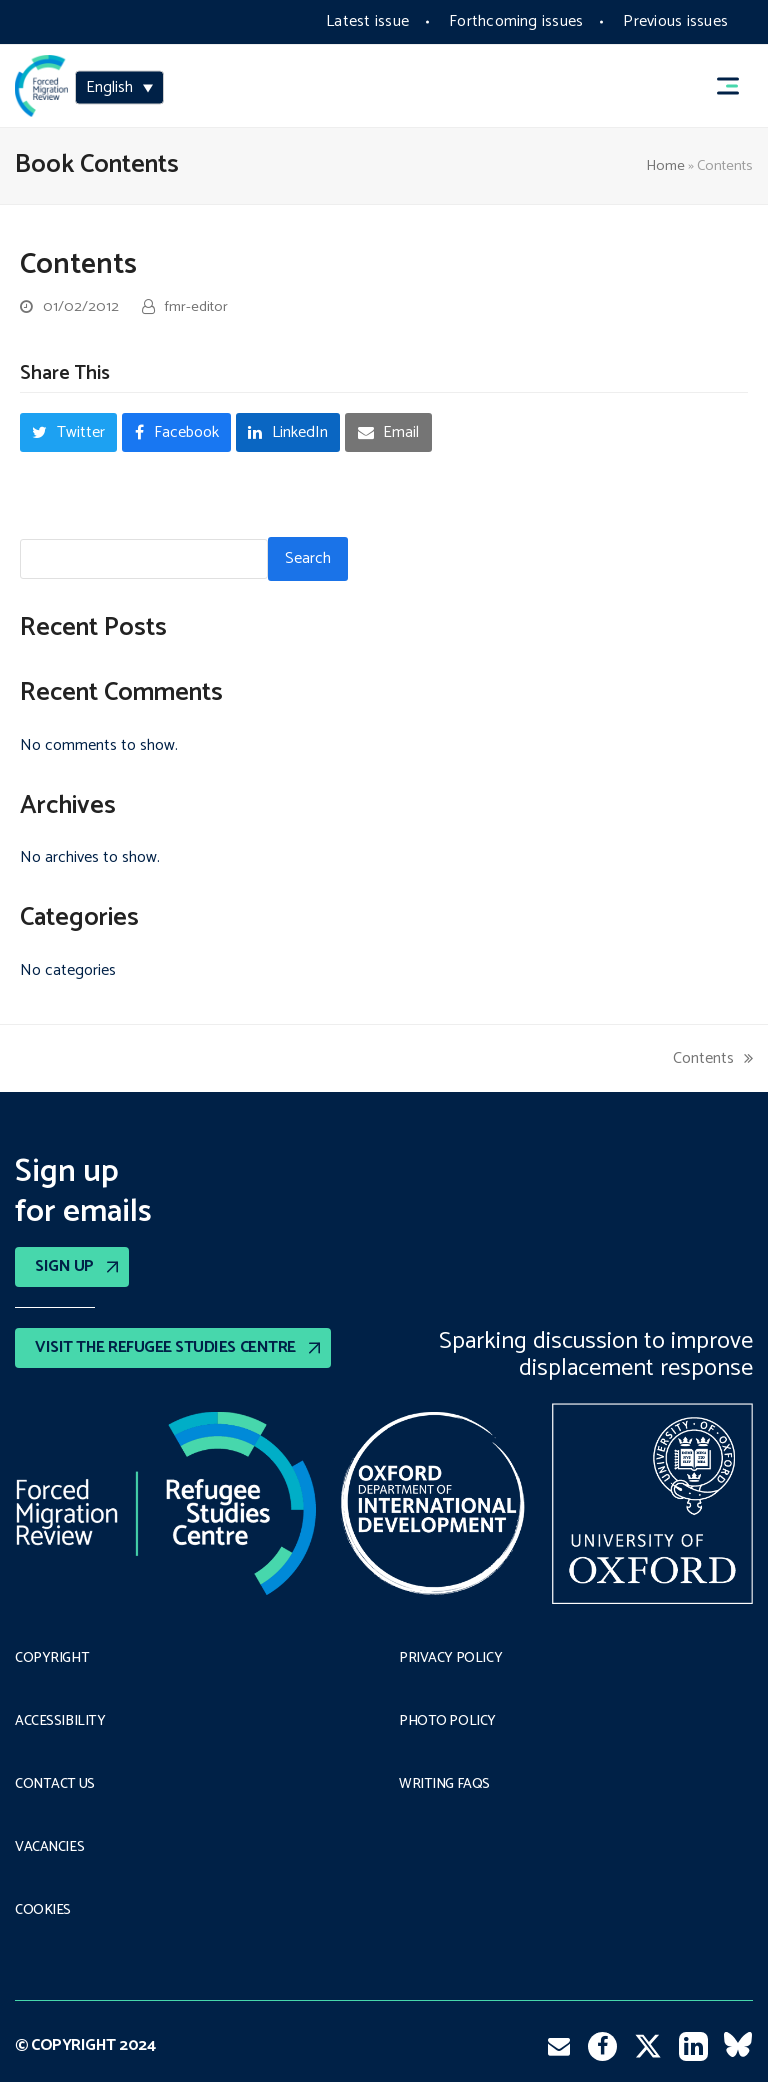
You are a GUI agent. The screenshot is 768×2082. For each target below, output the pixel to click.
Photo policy (447, 1722)
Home (665, 166)
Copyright (52, 1659)
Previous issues (675, 21)
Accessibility (60, 1722)
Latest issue (367, 21)
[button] (737, 86)
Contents (713, 1058)
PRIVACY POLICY (450, 1659)
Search (308, 558)
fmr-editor (196, 307)
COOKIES (43, 1911)
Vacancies (49, 1848)
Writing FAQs (444, 1785)
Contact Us (55, 1785)
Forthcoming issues (516, 21)
